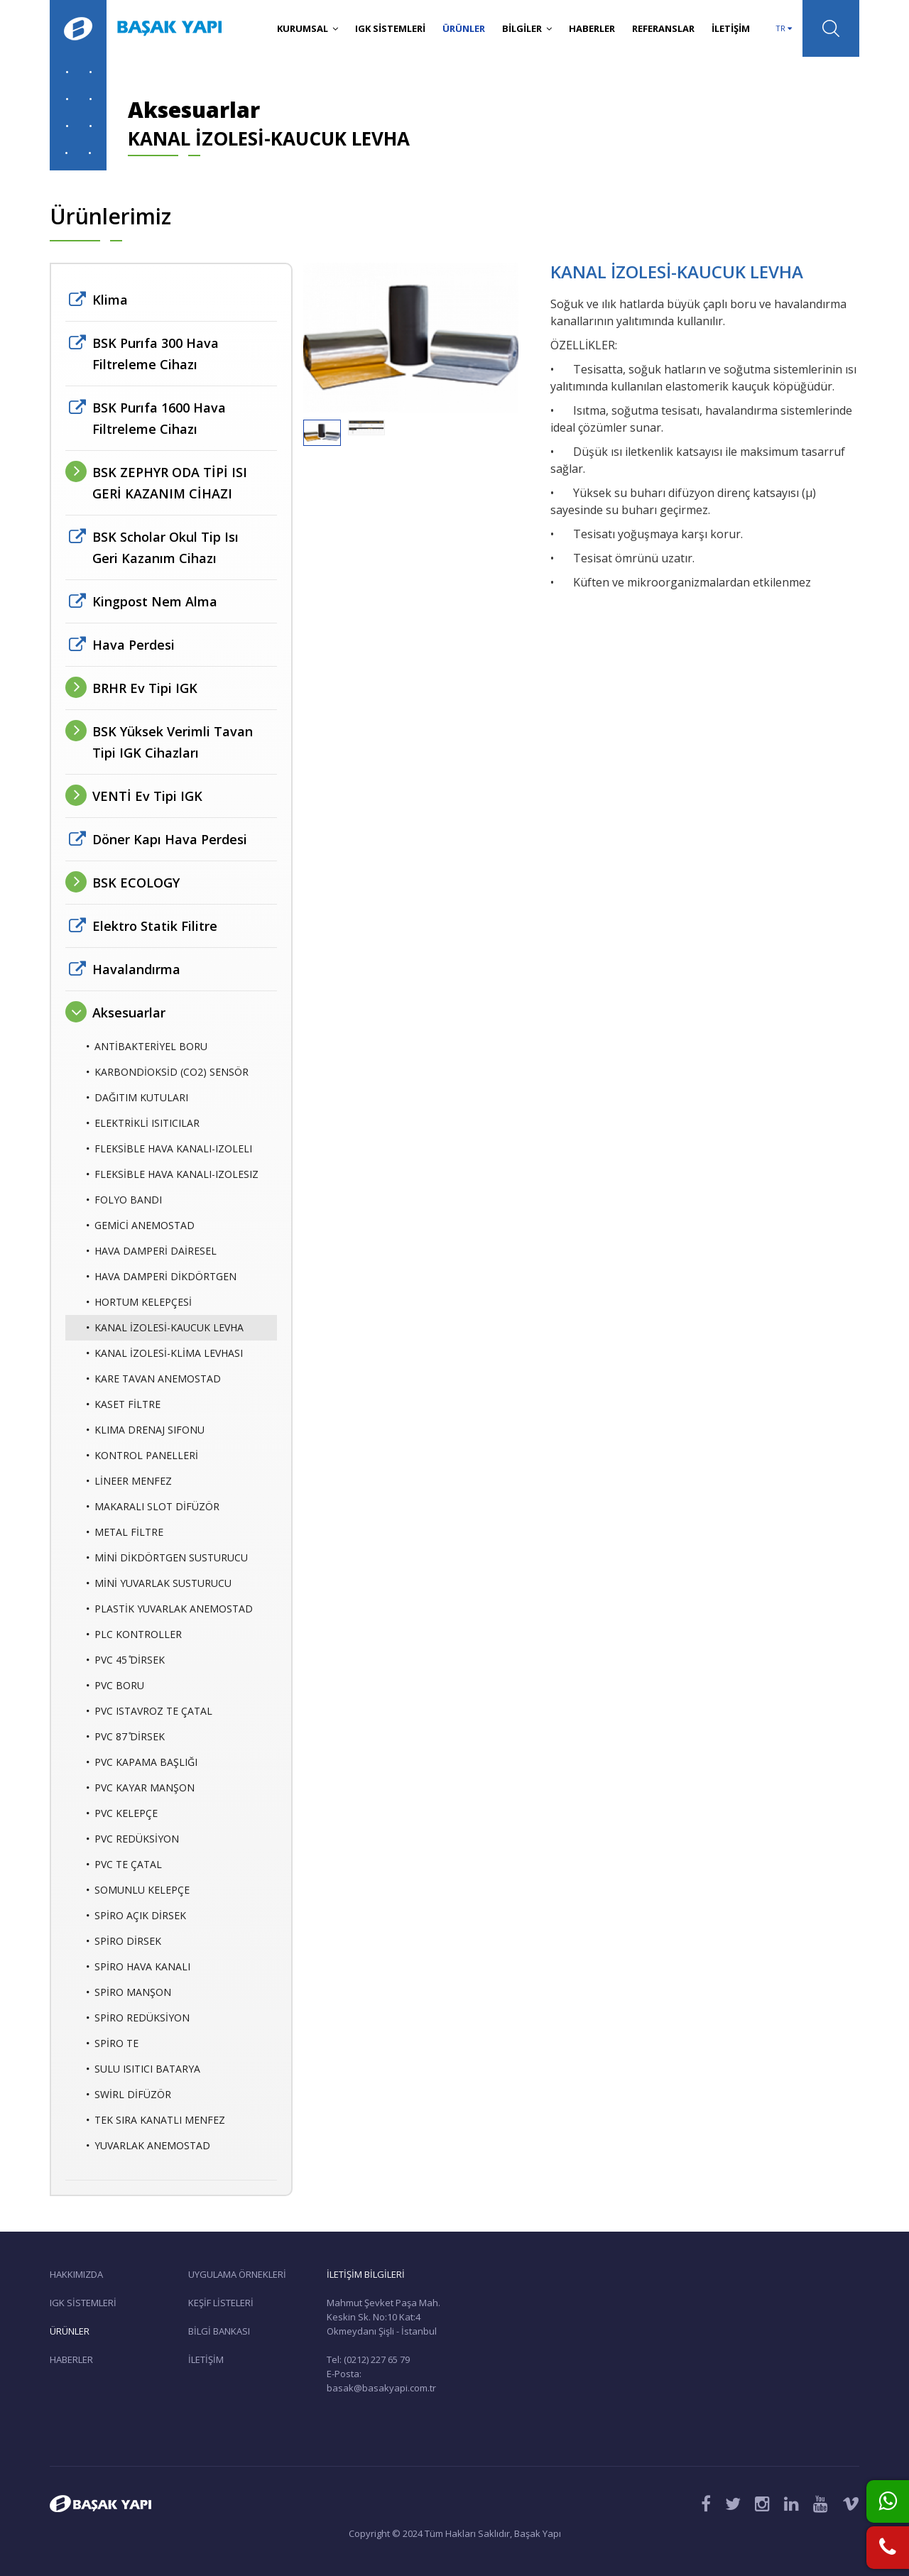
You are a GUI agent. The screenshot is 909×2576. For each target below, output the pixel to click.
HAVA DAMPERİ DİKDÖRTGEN (161, 1277)
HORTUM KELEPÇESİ (139, 1302)
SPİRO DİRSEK (124, 1941)
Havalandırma (136, 969)
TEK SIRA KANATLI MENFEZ (156, 2120)
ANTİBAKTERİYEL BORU (147, 1046)
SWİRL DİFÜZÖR (129, 2094)
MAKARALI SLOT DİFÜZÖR (153, 1507)
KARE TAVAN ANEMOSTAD (154, 1379)
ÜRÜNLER (463, 28)
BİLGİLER (527, 28)
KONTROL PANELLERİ (142, 1455)
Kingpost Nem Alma (154, 601)
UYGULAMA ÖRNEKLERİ (237, 2274)
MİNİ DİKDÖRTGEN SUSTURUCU (167, 1558)
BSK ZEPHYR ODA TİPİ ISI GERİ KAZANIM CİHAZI (169, 483)
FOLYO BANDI (124, 1200)
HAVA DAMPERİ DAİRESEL (152, 1251)
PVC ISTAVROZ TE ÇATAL (149, 1711)
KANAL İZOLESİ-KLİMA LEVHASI (165, 1353)
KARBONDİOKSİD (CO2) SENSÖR (168, 1072)
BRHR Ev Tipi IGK (144, 688)
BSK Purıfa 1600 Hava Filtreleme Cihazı (159, 418)
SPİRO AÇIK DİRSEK (136, 1916)
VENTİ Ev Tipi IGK (147, 795)
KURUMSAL (307, 28)
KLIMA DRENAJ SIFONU (146, 1430)
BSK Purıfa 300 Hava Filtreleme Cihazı (155, 353)
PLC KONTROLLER (134, 1634)
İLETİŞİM (731, 28)
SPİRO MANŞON (129, 1992)
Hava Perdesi (133, 644)
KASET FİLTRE (123, 1404)
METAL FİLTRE (125, 1532)
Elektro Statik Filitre (154, 925)
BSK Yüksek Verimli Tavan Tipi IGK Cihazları (172, 742)
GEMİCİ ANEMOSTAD (141, 1225)
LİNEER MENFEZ (129, 1481)
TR (783, 28)
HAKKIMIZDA (76, 2274)
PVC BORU (115, 1686)
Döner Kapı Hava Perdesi (169, 839)
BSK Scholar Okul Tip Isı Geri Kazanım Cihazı (165, 547)
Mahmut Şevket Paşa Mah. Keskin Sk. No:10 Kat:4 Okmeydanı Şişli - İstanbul (383, 2316)
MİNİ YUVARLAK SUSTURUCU (159, 1583)
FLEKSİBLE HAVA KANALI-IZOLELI (169, 1149)
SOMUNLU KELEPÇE (138, 1890)
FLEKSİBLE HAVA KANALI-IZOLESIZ (172, 1174)
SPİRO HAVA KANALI (138, 1967)
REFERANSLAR (663, 28)
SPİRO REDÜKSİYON (138, 2018)
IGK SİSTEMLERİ (390, 28)
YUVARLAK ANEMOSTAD (148, 2146)
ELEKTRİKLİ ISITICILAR (143, 1123)
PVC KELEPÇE (122, 1813)
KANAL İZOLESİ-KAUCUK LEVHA (165, 1328)
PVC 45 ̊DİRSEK (126, 1660)
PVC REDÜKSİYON (133, 1839)
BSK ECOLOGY (136, 882)
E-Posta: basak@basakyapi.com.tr (381, 2380)
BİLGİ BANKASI (219, 2331)
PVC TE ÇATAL (124, 1864)
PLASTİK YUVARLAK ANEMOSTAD (170, 1609)
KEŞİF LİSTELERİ (221, 2302)
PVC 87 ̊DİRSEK (126, 1737)
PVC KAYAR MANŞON (141, 1788)
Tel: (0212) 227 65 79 (368, 2359)
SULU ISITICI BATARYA (143, 2069)
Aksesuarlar (128, 1012)
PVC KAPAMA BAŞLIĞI (142, 1762)
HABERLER (592, 28)
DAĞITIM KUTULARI (137, 1098)
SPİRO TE (112, 2043)
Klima (110, 299)
